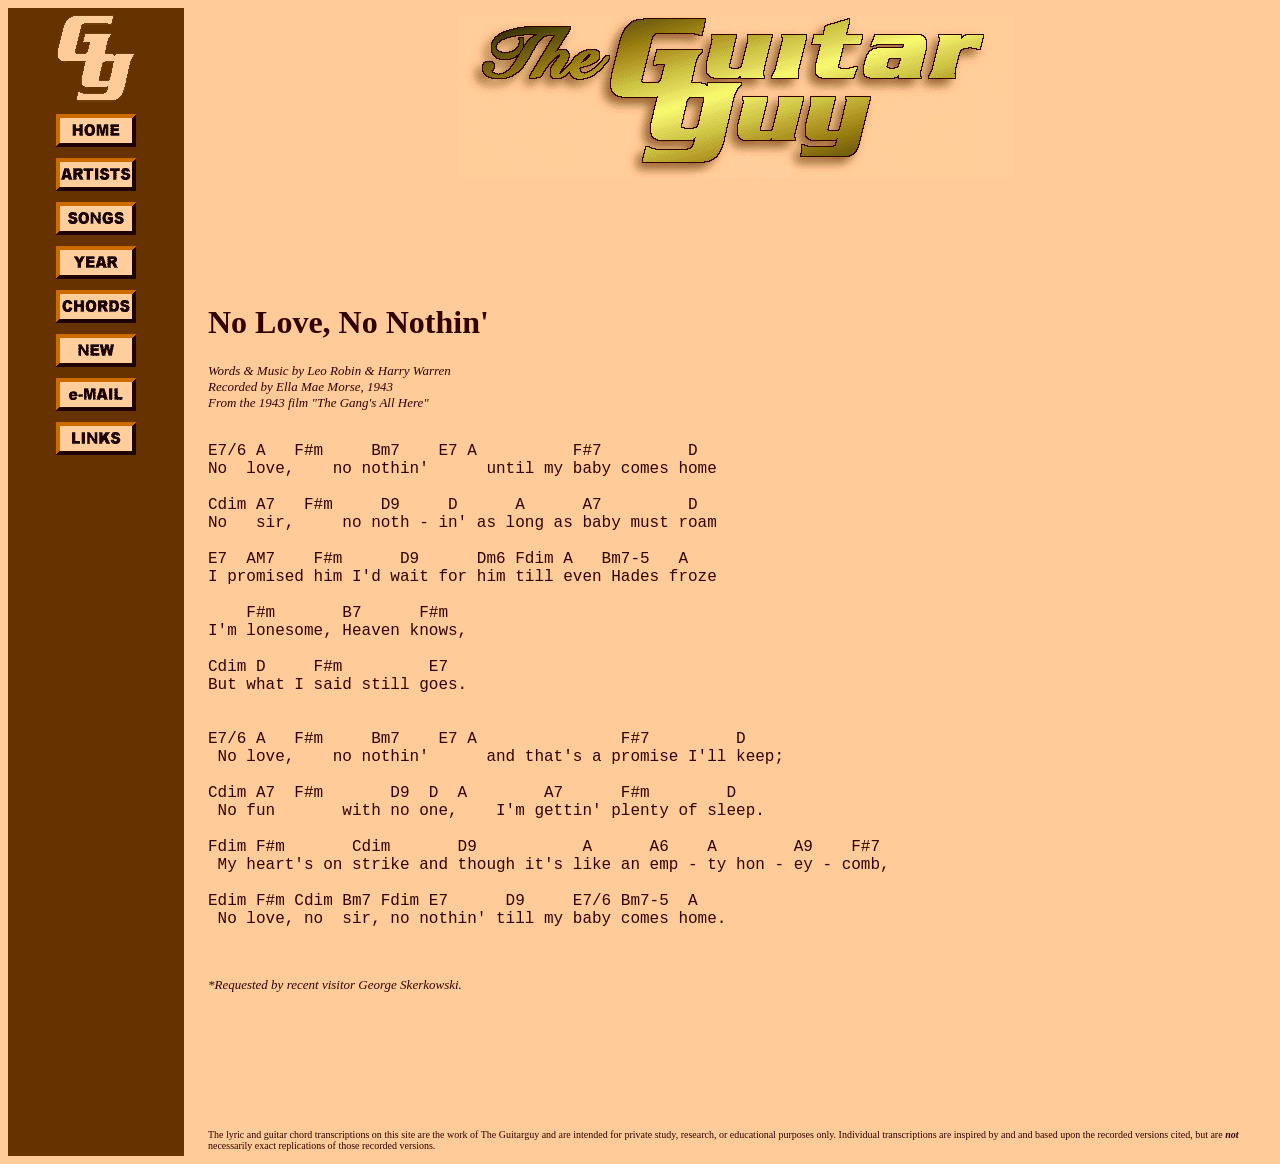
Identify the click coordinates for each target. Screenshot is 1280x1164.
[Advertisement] (96, 758)
